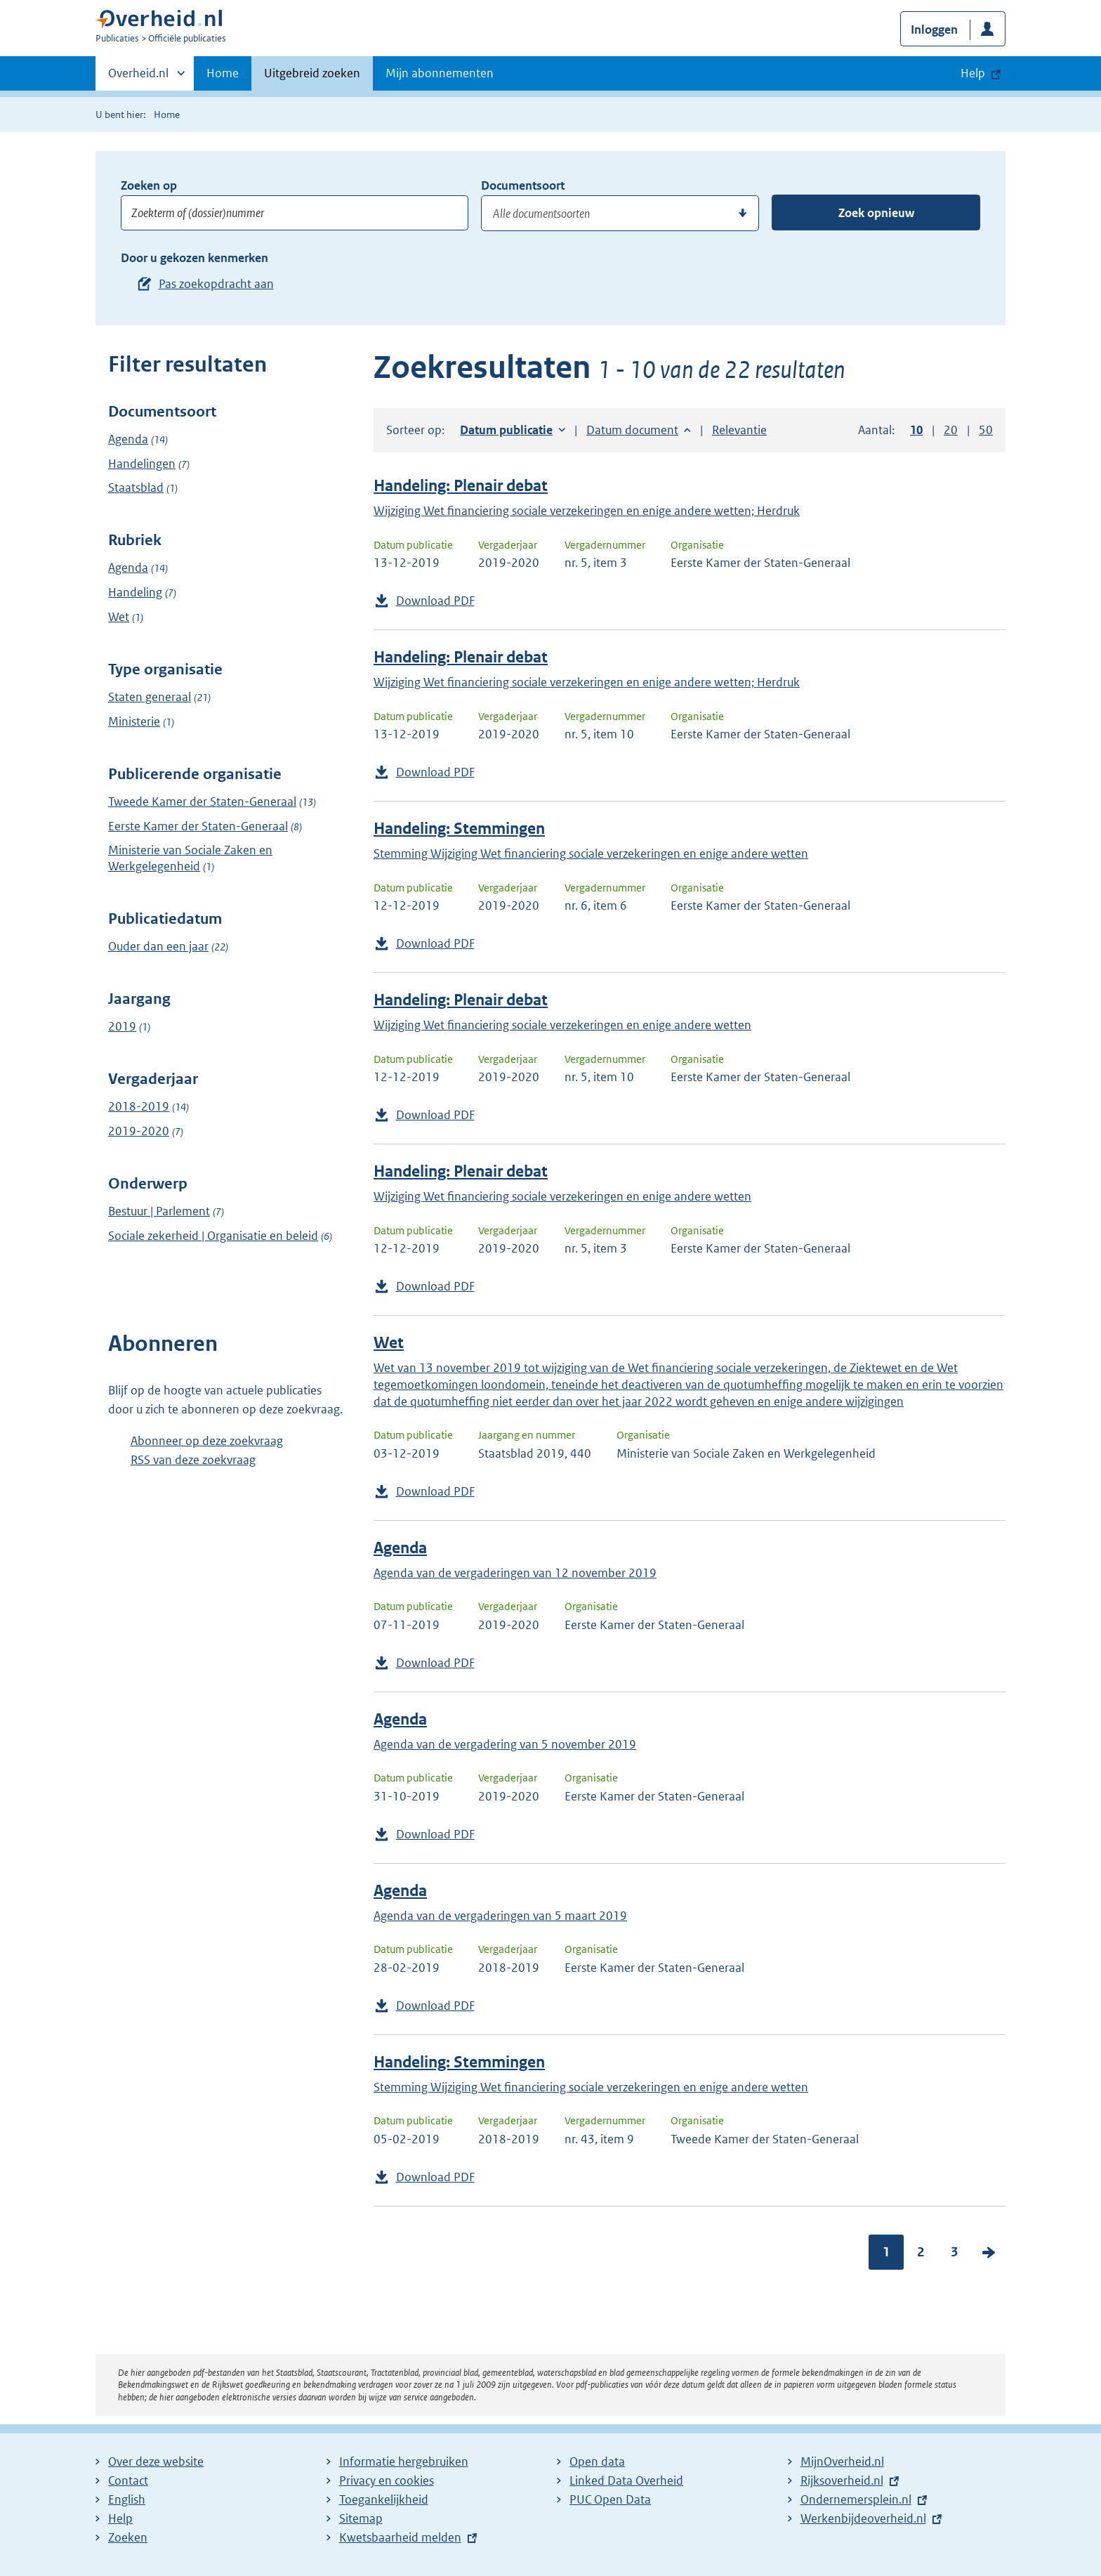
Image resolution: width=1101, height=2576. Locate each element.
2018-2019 (138, 1106)
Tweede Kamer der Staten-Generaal (202, 801)
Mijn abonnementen (439, 73)
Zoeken (127, 2537)
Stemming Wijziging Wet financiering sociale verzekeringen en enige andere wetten (591, 853)
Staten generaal (149, 697)
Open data (597, 2461)
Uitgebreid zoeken (312, 73)
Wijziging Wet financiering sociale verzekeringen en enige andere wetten (562, 1025)
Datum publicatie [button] (506, 430)
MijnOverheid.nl (842, 2461)
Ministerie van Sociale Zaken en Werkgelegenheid (190, 858)
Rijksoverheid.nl (841, 2480)
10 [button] (916, 430)
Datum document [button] (632, 430)
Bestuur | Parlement (159, 1211)
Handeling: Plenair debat (461, 485)
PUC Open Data (610, 2499)
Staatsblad (136, 487)
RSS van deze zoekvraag (193, 1459)
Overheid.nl (138, 77)
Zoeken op (149, 185)
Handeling (135, 592)
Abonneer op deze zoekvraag (207, 1441)
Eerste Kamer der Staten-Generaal (198, 826)
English (126, 2499)
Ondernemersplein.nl (855, 2499)
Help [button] (973, 73)
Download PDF (435, 600)
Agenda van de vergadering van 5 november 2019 (505, 1744)
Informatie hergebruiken (403, 2461)
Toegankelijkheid (383, 2499)
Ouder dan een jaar (158, 946)
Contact (128, 2480)
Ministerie (134, 721)
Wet (118, 617)
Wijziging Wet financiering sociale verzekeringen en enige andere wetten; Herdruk (587, 510)
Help (120, 2518)
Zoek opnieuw (876, 213)
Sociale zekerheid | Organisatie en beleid (213, 1235)
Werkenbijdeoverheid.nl (863, 2518)
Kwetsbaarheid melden (400, 2537)
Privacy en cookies (386, 2480)
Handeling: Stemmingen (459, 828)
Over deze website (156, 2461)
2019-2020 (138, 1131)
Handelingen (142, 463)
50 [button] (986, 430)
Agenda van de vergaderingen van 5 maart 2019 (500, 1915)
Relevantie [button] (739, 430)
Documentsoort (523, 185)
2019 (122, 1026)
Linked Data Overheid (626, 2480)
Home (222, 73)
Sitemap (361, 2518)
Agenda (128, 439)
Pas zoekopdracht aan (216, 284)
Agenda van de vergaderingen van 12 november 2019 (515, 1573)
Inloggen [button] (934, 29)
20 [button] (951, 430)
